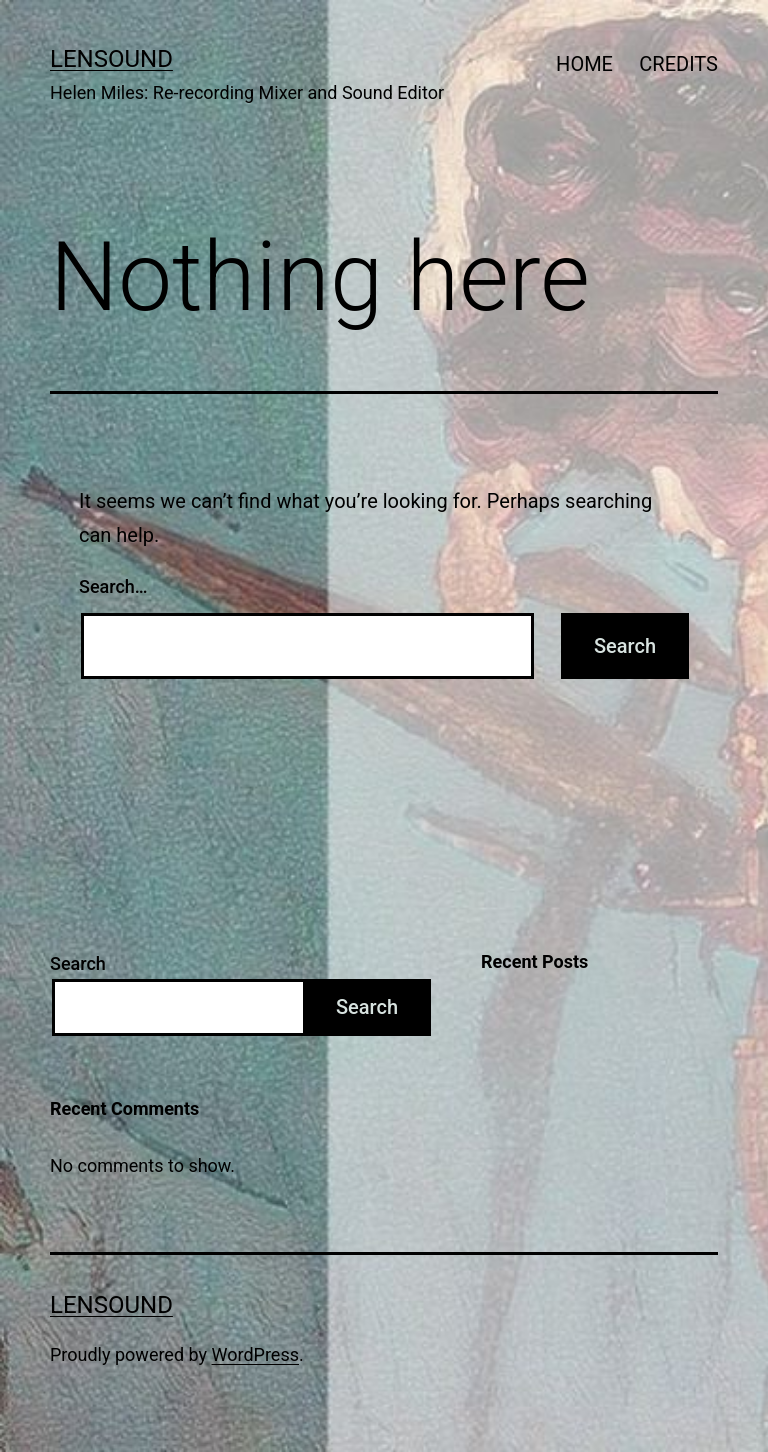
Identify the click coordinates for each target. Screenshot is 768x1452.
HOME (584, 64)
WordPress (255, 1354)
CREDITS (678, 64)
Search (78, 963)
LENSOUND (111, 59)
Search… (113, 586)
